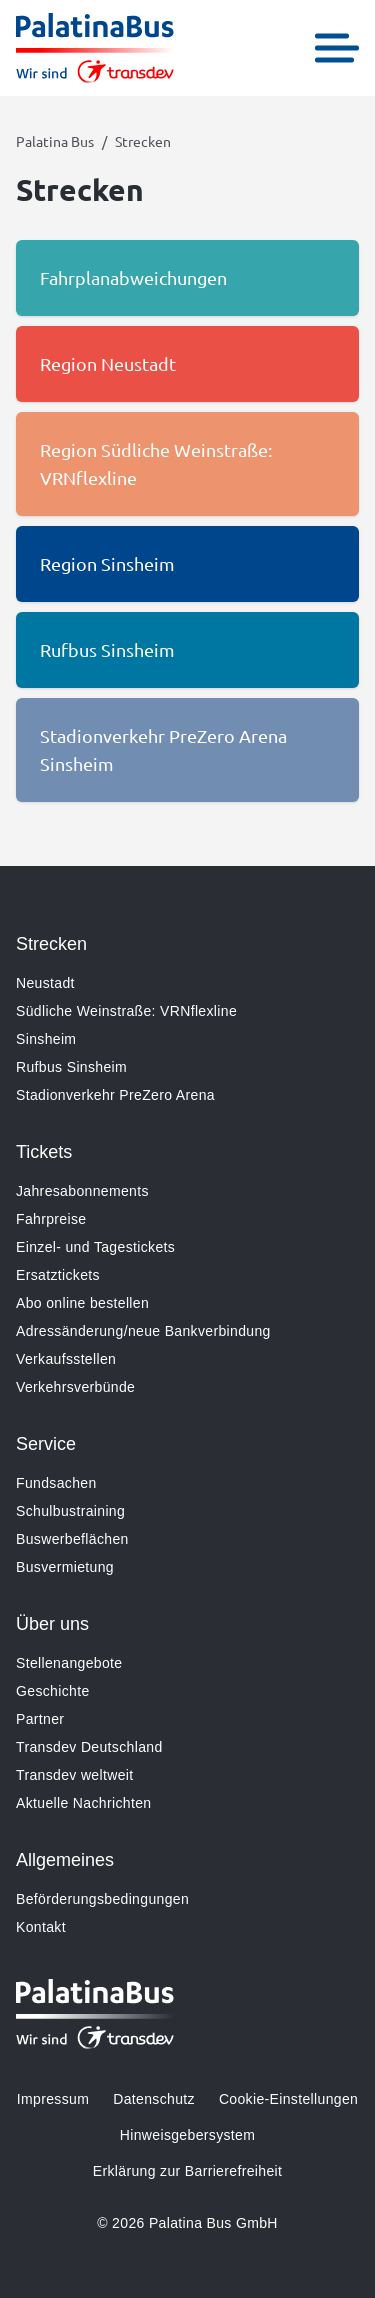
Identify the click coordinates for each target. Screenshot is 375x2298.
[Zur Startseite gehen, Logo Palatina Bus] (95, 48)
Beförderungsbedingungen (102, 1899)
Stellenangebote (69, 1663)
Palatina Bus (55, 141)
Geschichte (53, 1691)
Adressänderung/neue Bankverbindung (143, 1331)
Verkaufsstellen (66, 1359)
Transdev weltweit (74, 1775)
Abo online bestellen (82, 1303)
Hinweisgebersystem (187, 2135)
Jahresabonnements (82, 1191)
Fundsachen (56, 1483)
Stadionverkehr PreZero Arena (115, 1095)
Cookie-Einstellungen (288, 2099)
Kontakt (41, 1927)
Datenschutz (154, 2099)
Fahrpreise (51, 1219)
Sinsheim (46, 1039)
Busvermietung (65, 1567)
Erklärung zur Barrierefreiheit (187, 2171)
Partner (40, 1719)
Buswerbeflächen (72, 1539)
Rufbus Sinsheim (71, 1067)
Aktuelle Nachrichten (83, 1803)
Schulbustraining (70, 1511)
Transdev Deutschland (89, 1747)
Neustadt (45, 983)
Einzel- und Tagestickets (95, 1247)
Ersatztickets (58, 1275)
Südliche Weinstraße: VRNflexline (126, 1011)
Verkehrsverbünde (75, 1387)
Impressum (53, 2099)
